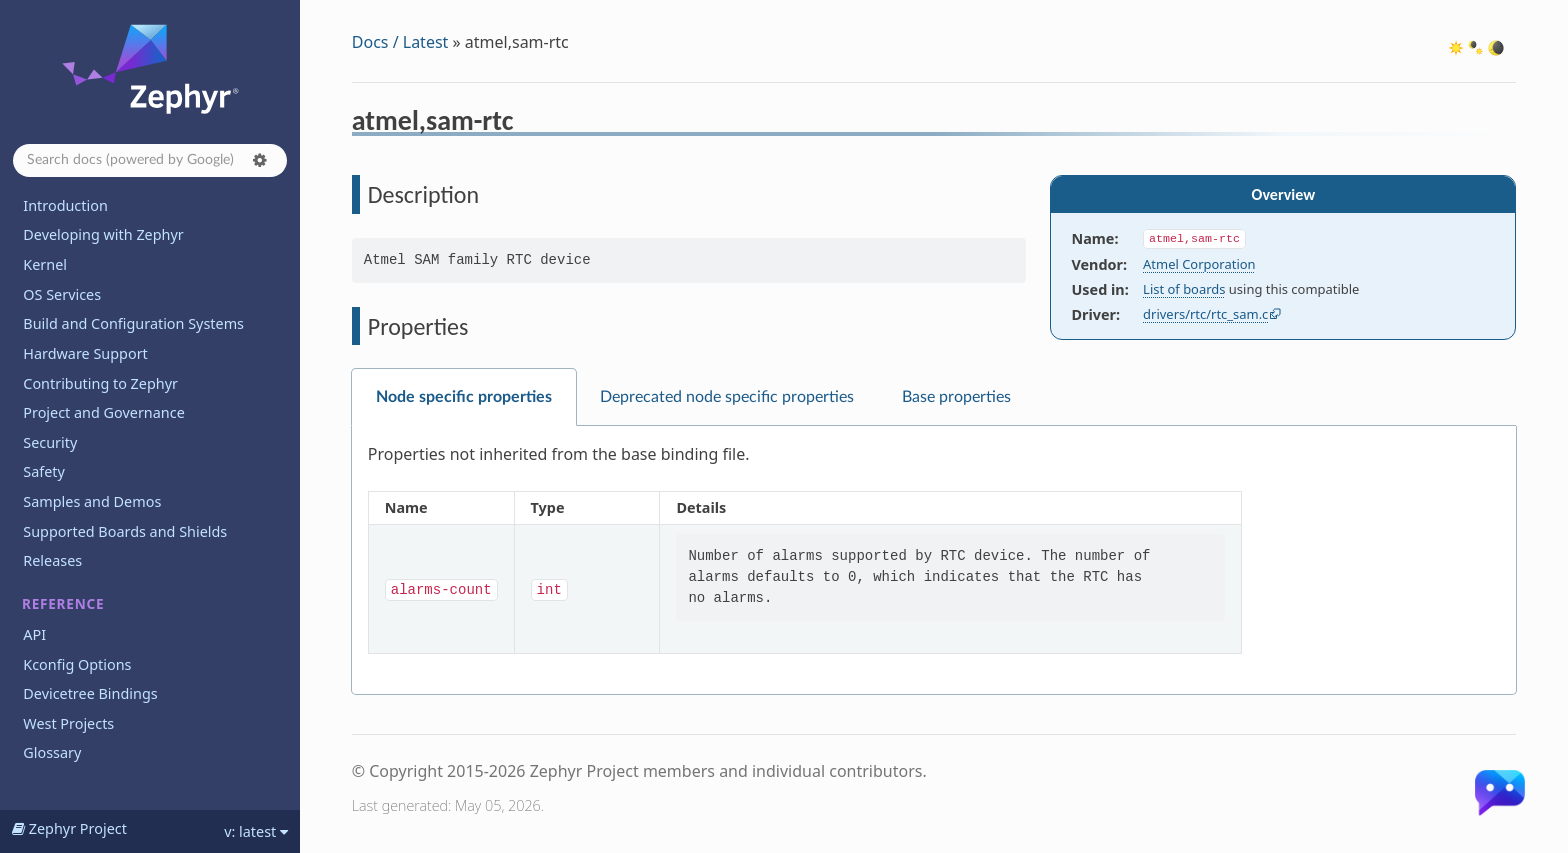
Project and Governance (103, 412)
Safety (44, 471)
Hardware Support (85, 353)
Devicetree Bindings (90, 693)
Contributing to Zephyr (100, 383)
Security (50, 442)
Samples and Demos (92, 501)
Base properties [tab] (956, 397)
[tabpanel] (934, 560)
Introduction (65, 205)
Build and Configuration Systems (133, 323)
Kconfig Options (77, 664)
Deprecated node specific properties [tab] (727, 397)
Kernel (45, 264)
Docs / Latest (400, 42)
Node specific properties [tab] (464, 397)
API (34, 634)
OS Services (62, 294)
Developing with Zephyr (103, 234)
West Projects (68, 723)
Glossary (52, 752)
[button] (260, 160)
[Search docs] (150, 160)
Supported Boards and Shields (125, 531)
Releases (52, 560)
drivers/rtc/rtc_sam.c (1205, 314)
